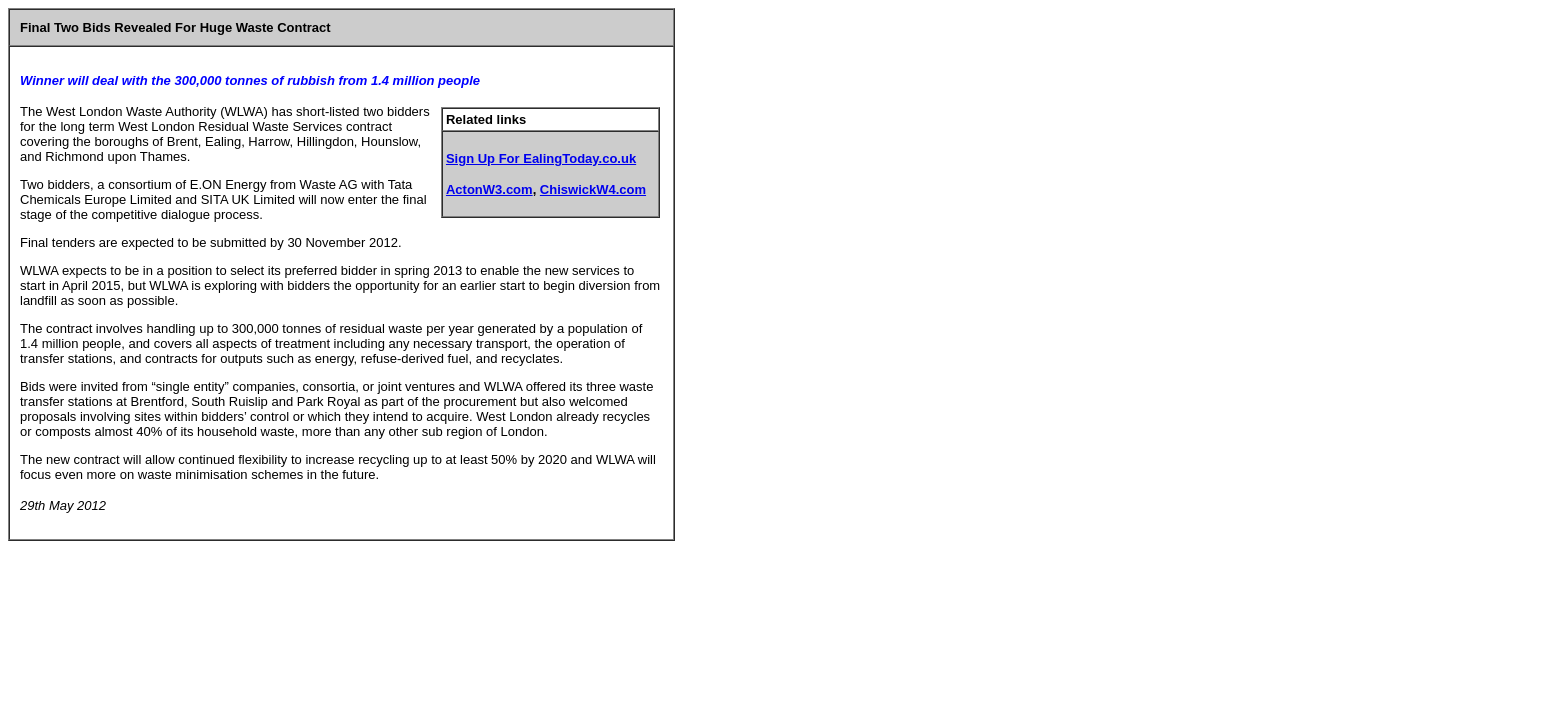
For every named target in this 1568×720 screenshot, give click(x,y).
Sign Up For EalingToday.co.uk (541, 158)
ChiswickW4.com (593, 189)
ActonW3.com (489, 189)
